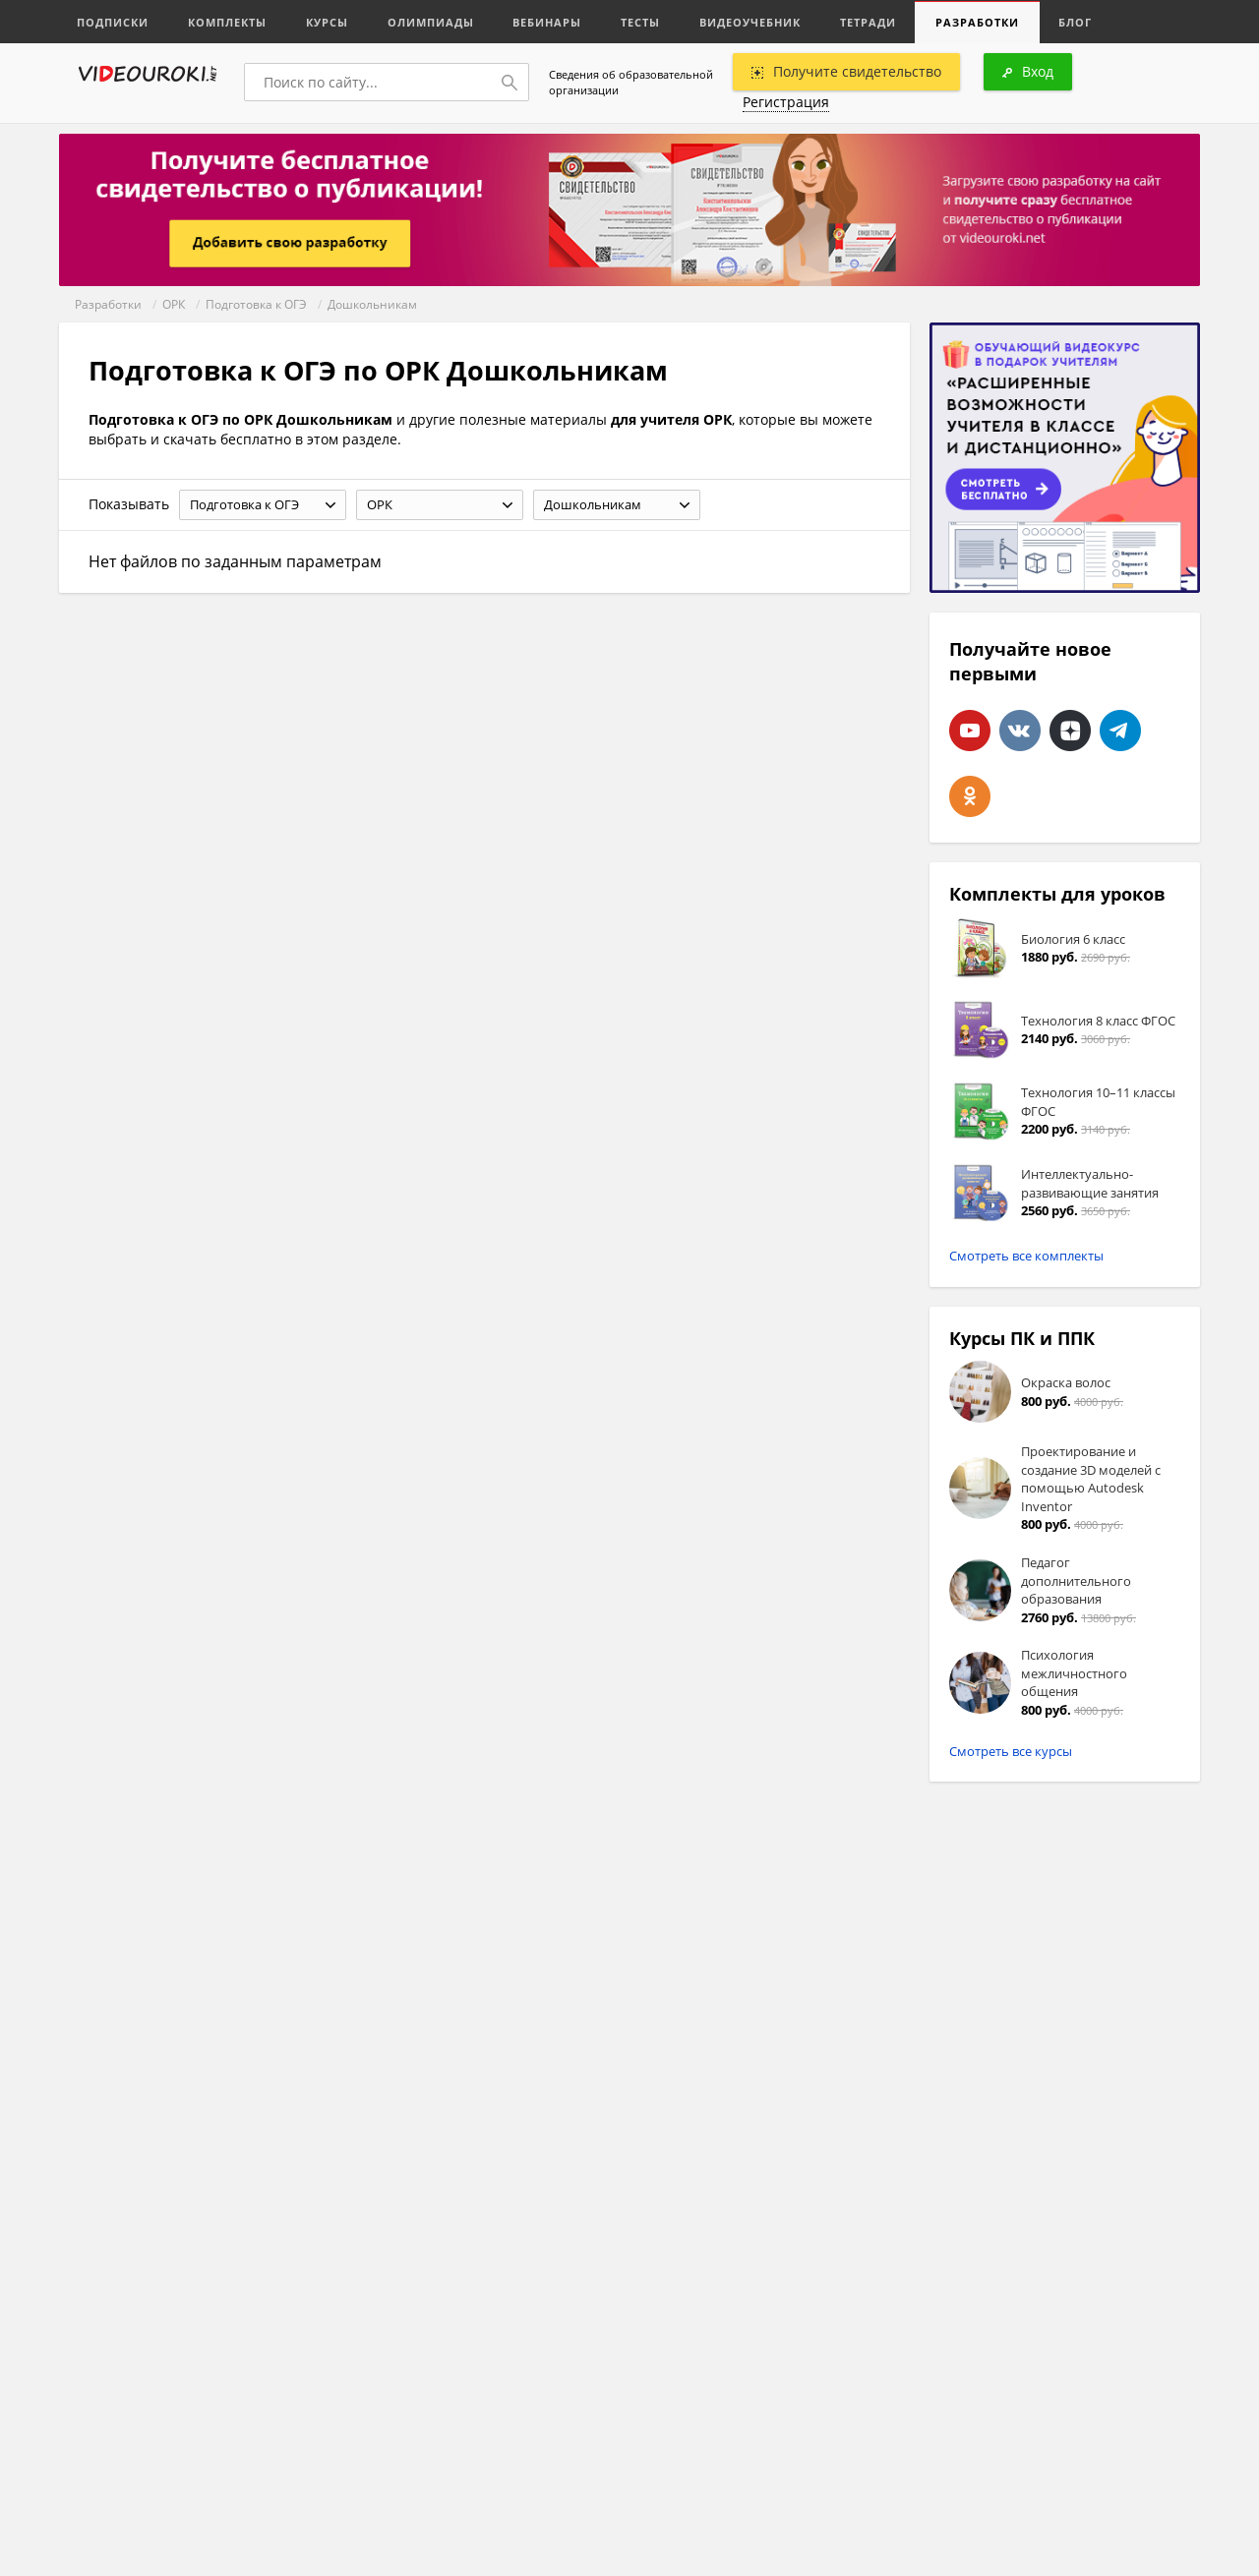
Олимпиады (431, 22)
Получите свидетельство (846, 71)
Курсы (327, 22)
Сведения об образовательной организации (631, 82)
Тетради (869, 22)
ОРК (173, 304)
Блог (1076, 22)
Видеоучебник (751, 22)
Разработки (978, 22)
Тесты (641, 22)
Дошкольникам (372, 304)
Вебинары (547, 22)
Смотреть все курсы (1010, 1751)
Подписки (113, 22)
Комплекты (227, 22)
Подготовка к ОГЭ (256, 304)
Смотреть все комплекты (1026, 1255)
